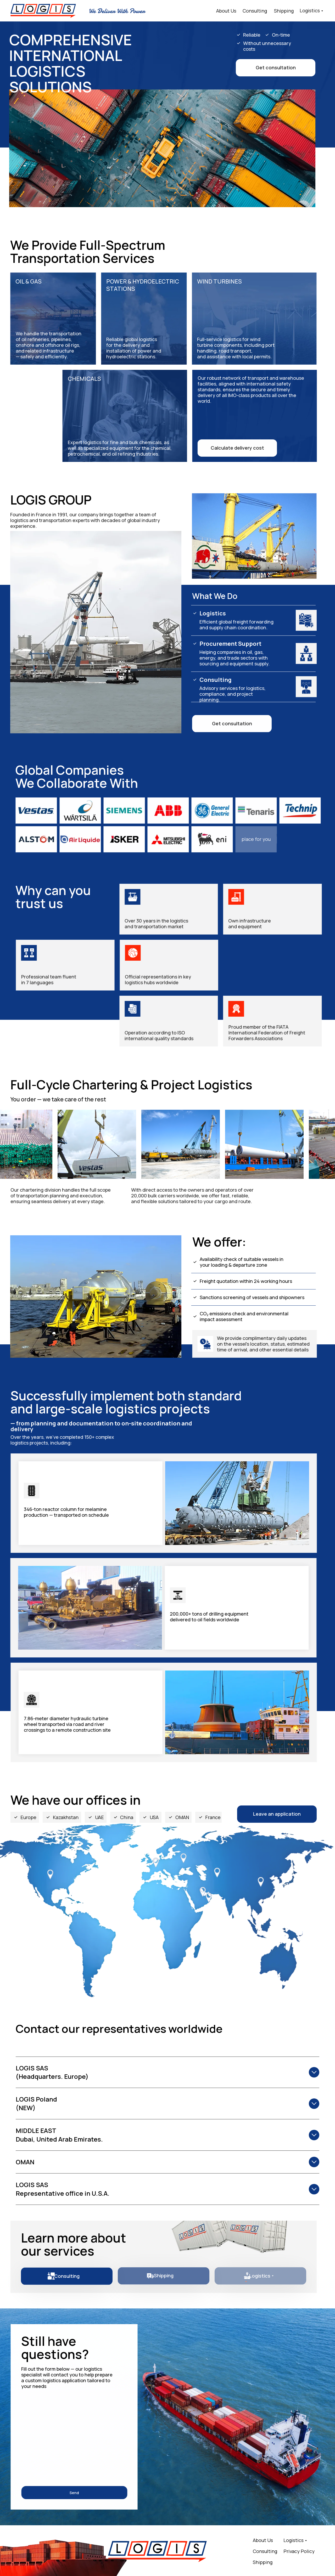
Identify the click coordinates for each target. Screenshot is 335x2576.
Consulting (255, 11)
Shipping (284, 11)
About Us (226, 11)
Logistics (310, 10)
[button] (275, 67)
